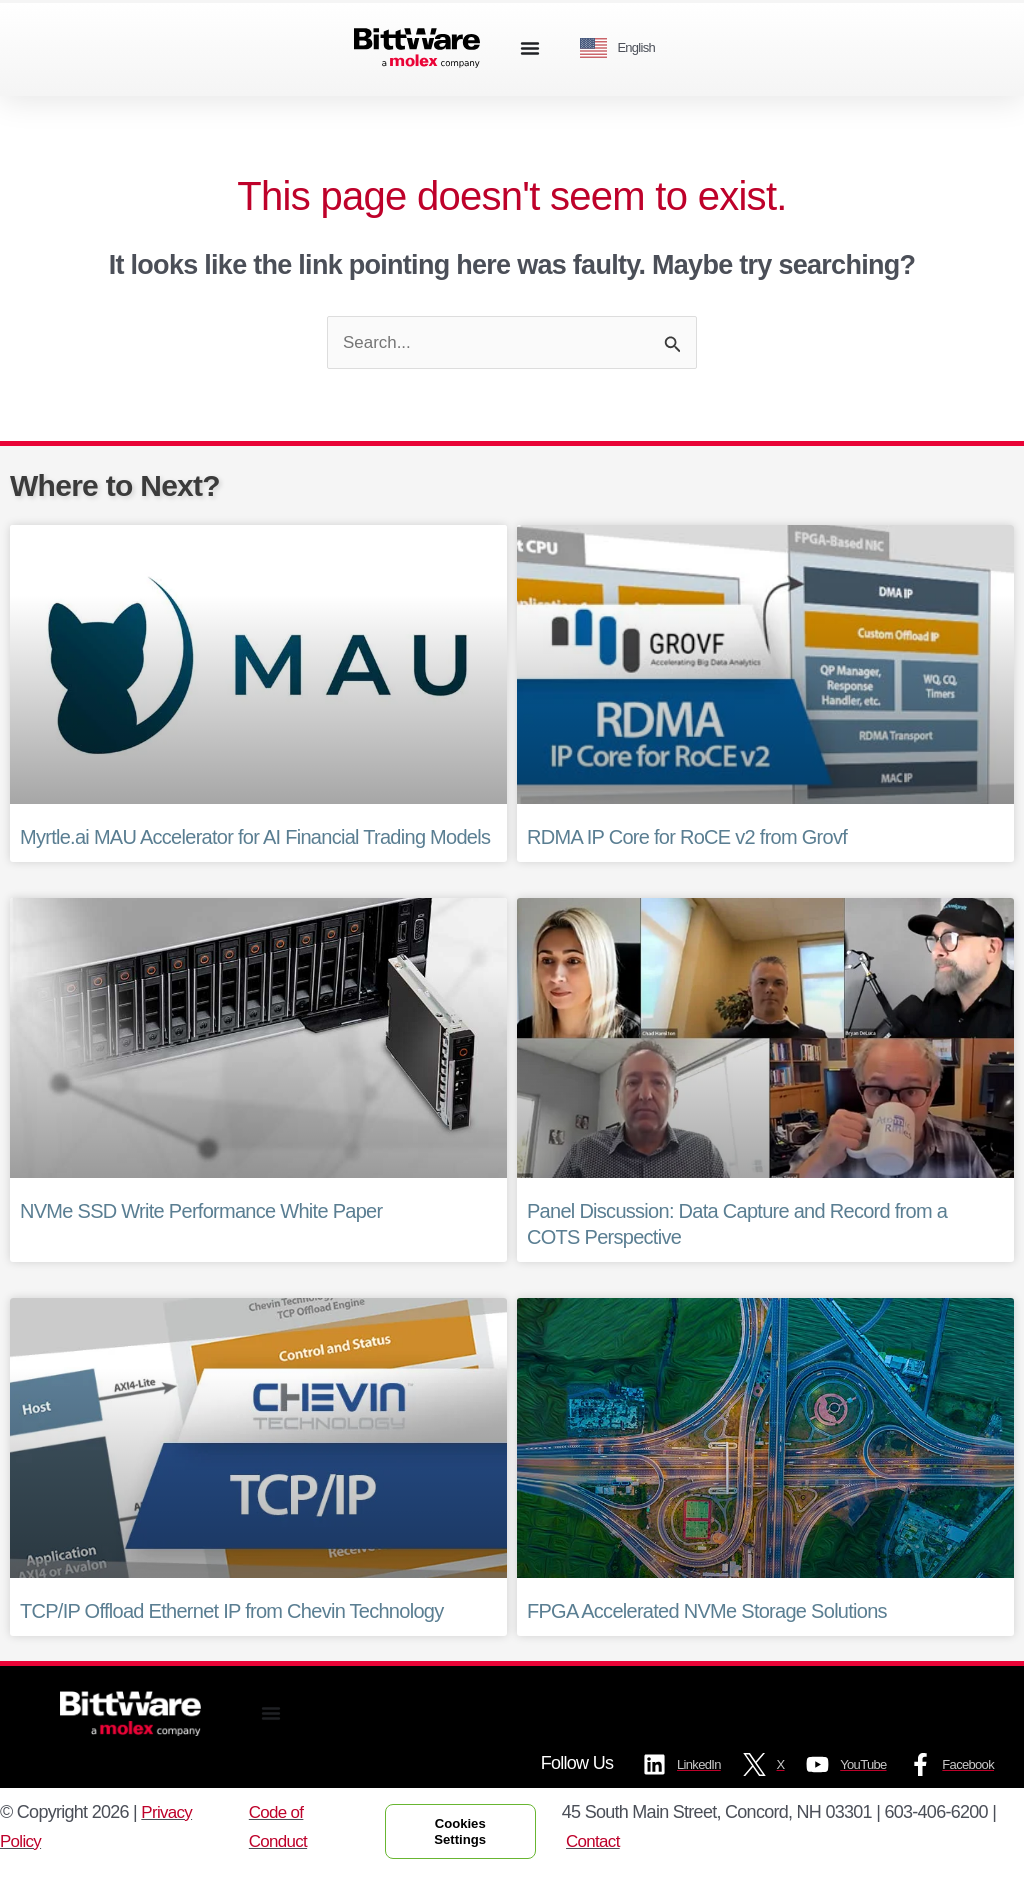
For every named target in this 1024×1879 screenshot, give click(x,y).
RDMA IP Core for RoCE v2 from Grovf (687, 839)
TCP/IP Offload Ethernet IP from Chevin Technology (232, 1612)
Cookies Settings (466, 1834)
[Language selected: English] (625, 48)
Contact (605, 1844)
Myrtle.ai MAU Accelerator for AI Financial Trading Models (255, 839)
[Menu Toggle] (530, 48)
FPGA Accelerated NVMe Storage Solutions (707, 1612)
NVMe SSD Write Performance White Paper (201, 1213)
